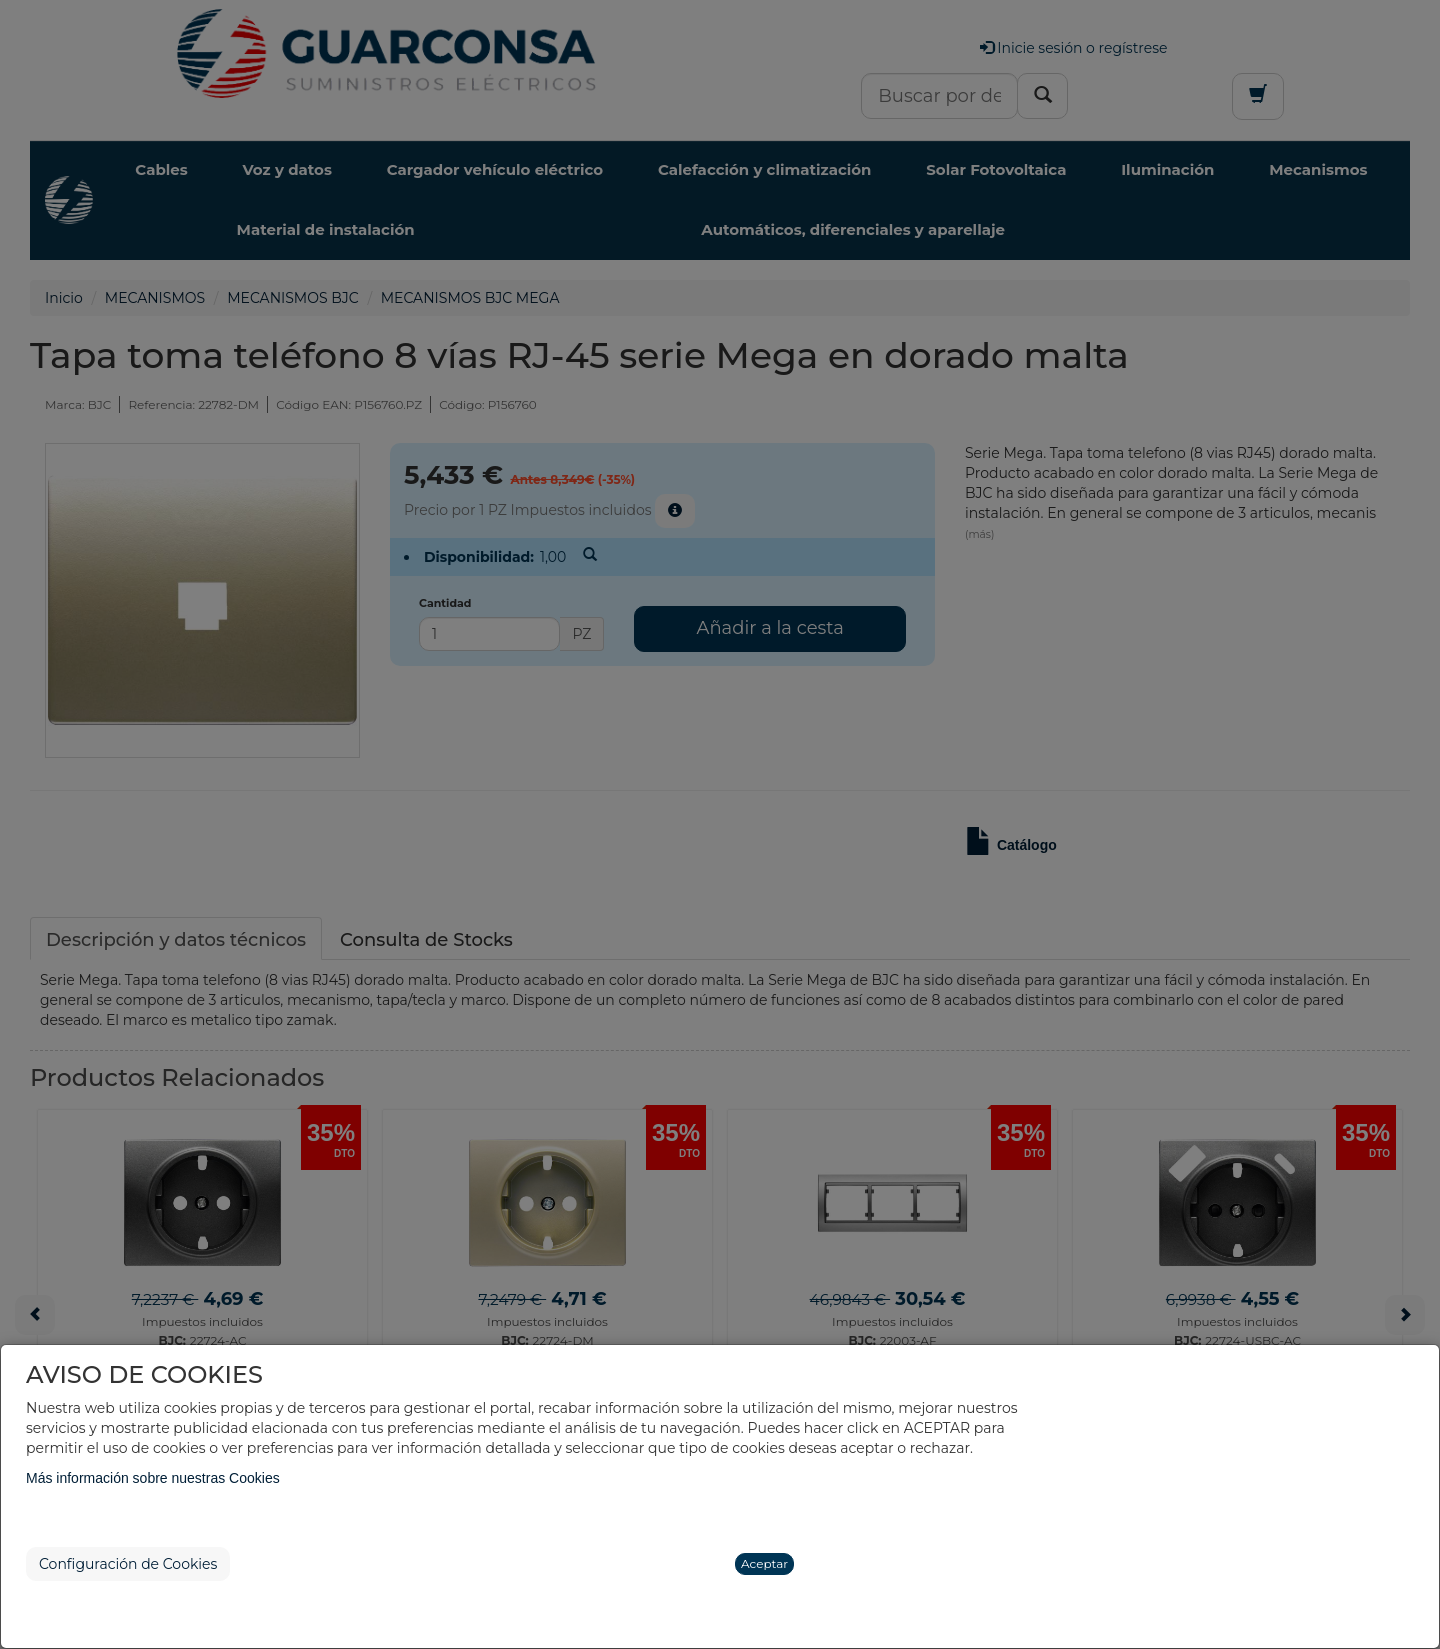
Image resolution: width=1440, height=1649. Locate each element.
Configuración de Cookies (128, 1564)
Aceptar (764, 1563)
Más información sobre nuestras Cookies (153, 1478)
